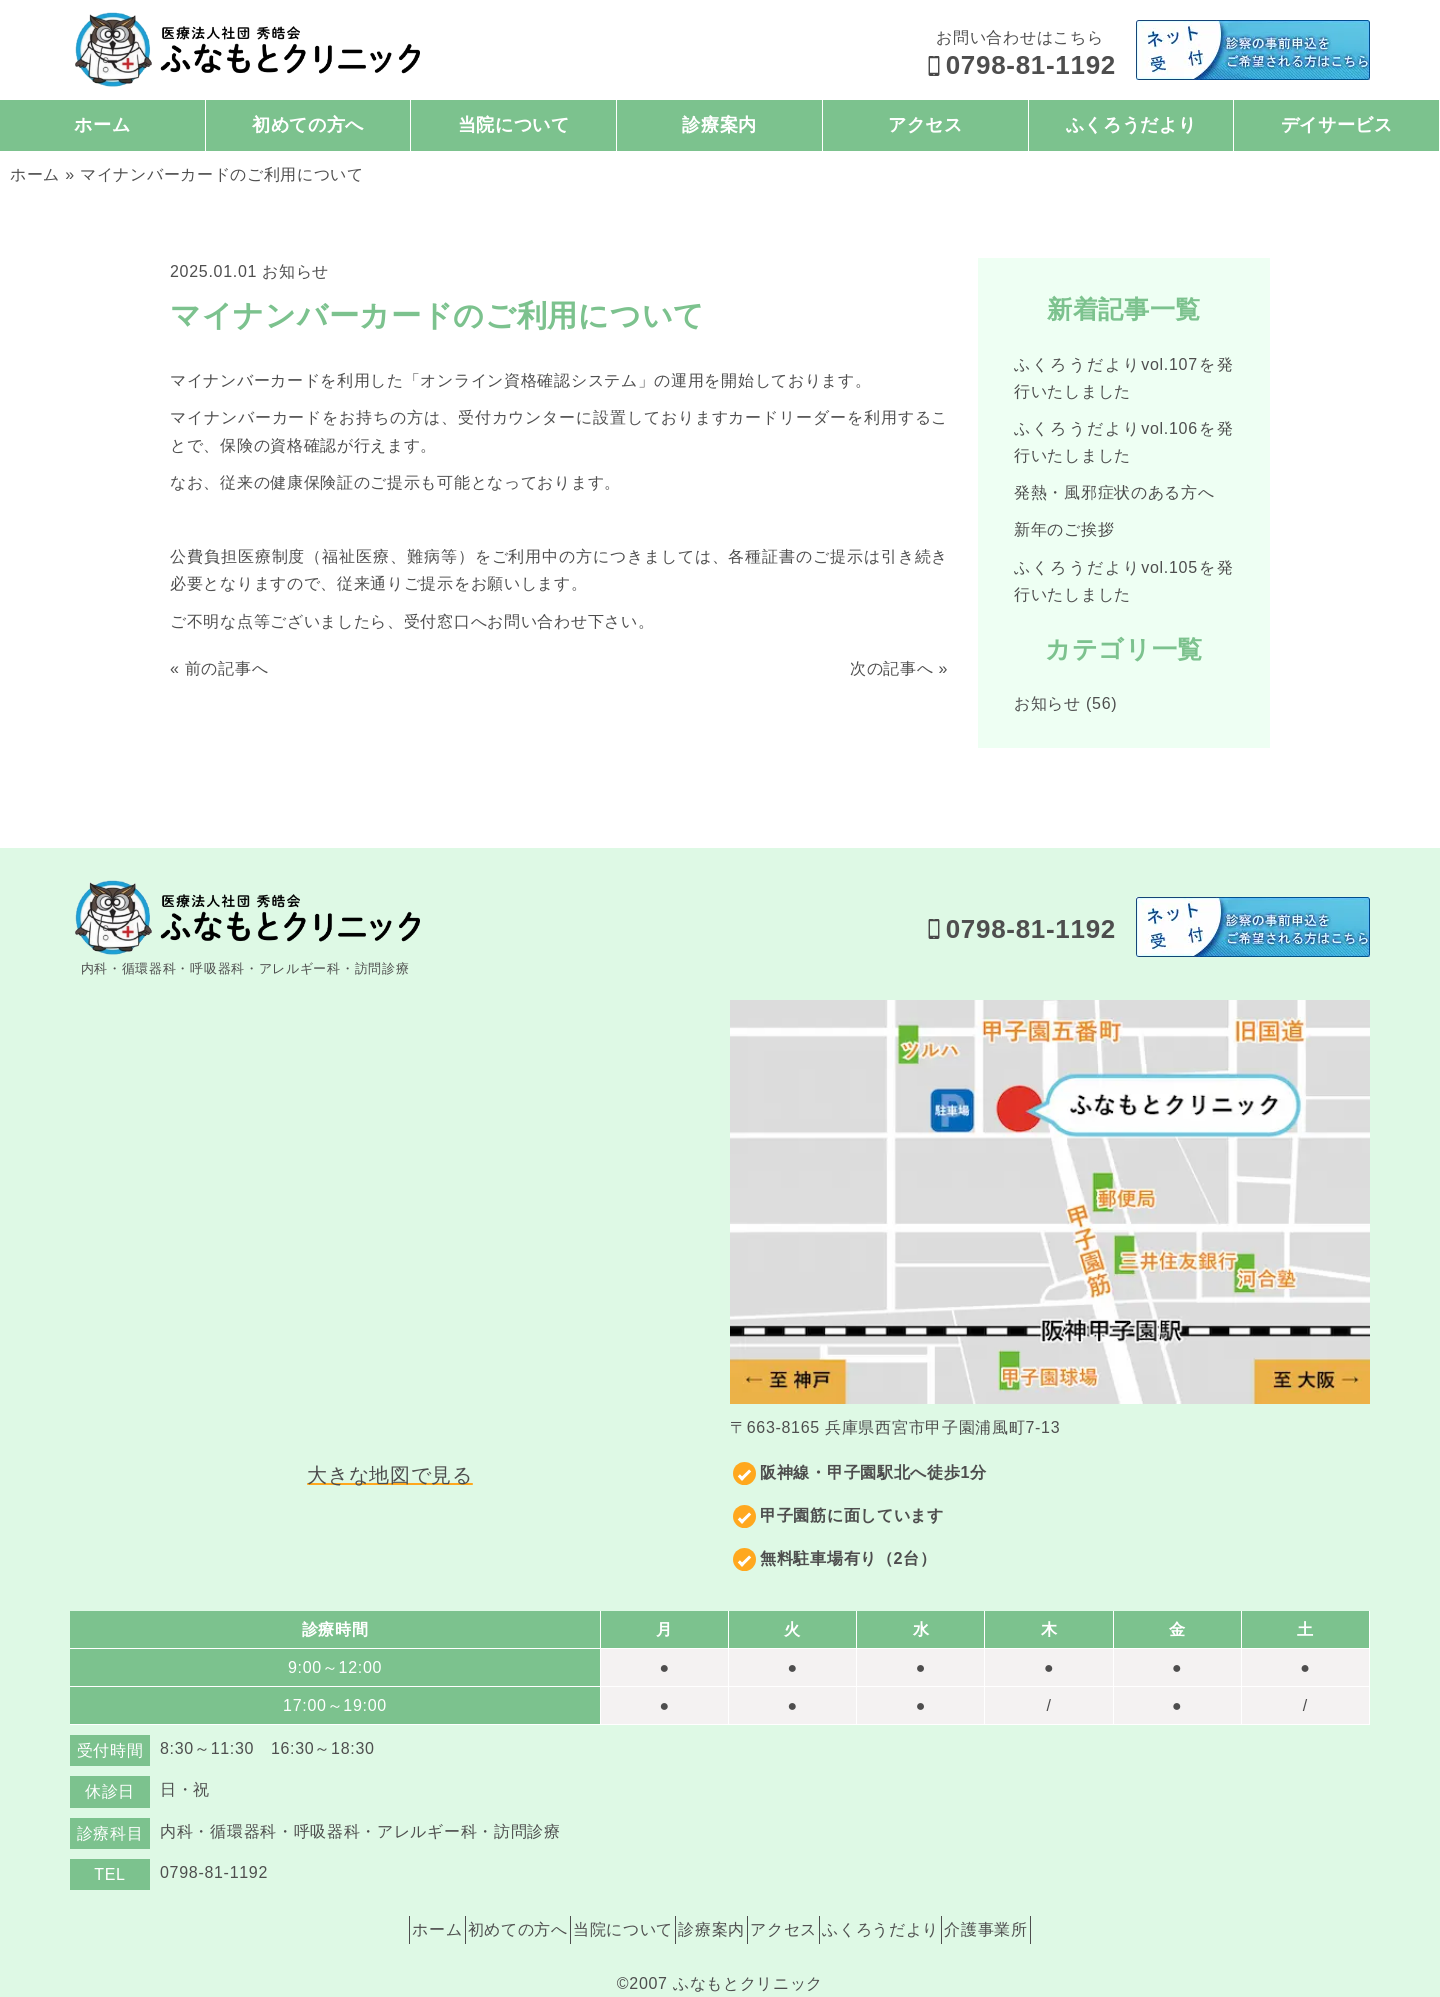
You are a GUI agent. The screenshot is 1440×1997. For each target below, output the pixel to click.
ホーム (102, 125)
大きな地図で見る (390, 1475)
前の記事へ (227, 668)
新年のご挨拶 (1064, 529)
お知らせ (295, 271)
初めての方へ (308, 125)
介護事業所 (1048, 1893)
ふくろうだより (1131, 125)
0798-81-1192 (1020, 65)
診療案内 (719, 125)
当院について (514, 125)
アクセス (925, 125)
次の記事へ (892, 668)
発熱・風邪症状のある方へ (1114, 492)
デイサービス (1337, 125)
